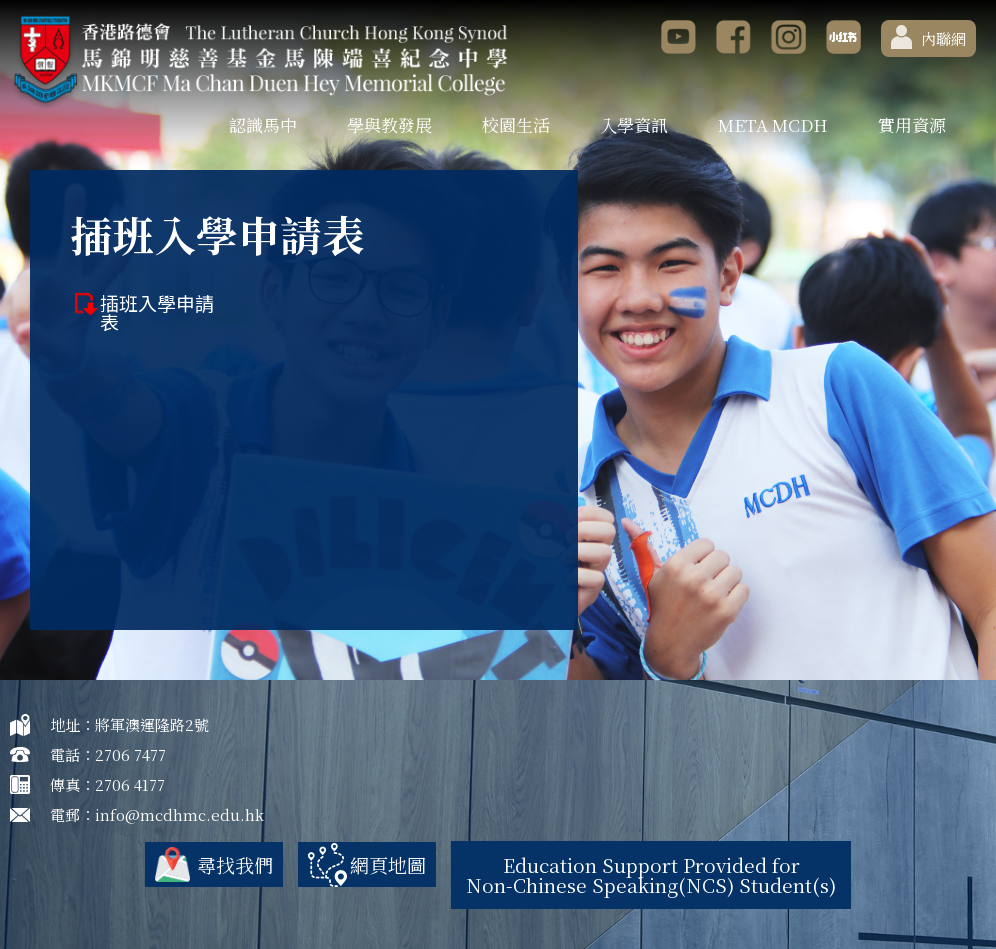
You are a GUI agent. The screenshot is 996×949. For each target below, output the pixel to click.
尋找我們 (235, 864)
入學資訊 (634, 124)
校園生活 (516, 124)
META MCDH (773, 124)
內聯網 (928, 37)
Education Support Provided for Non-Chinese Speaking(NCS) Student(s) (651, 874)
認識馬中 (263, 124)
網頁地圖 (388, 864)
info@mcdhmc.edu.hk (179, 814)
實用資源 (912, 124)
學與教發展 (389, 124)
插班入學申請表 (157, 312)
